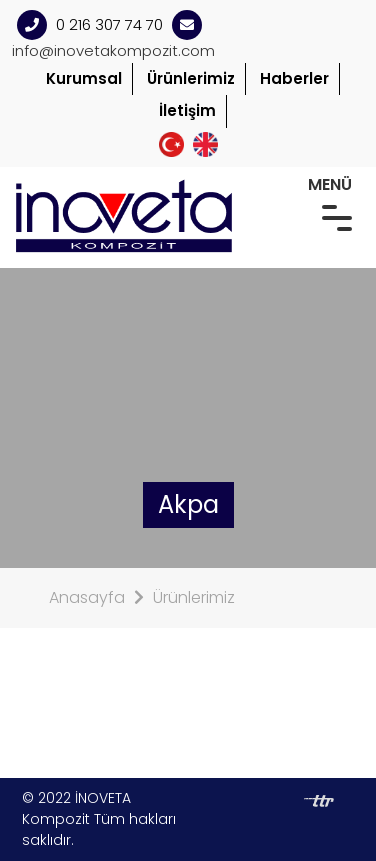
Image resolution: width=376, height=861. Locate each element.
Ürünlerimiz (191, 78)
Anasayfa (87, 597)
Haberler (294, 78)
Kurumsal (84, 78)
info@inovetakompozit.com (113, 50)
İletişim (187, 110)
